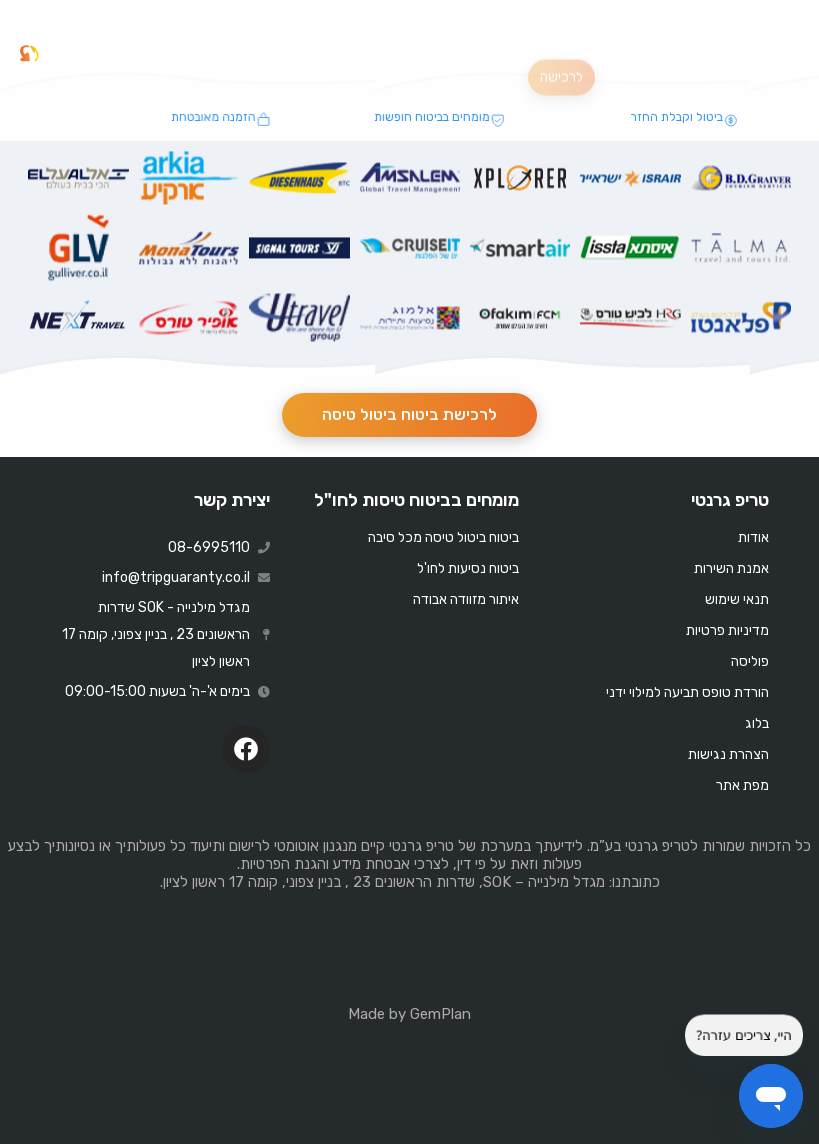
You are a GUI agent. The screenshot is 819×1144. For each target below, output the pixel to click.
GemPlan (440, 1014)
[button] (781, 54)
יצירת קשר (232, 500)
